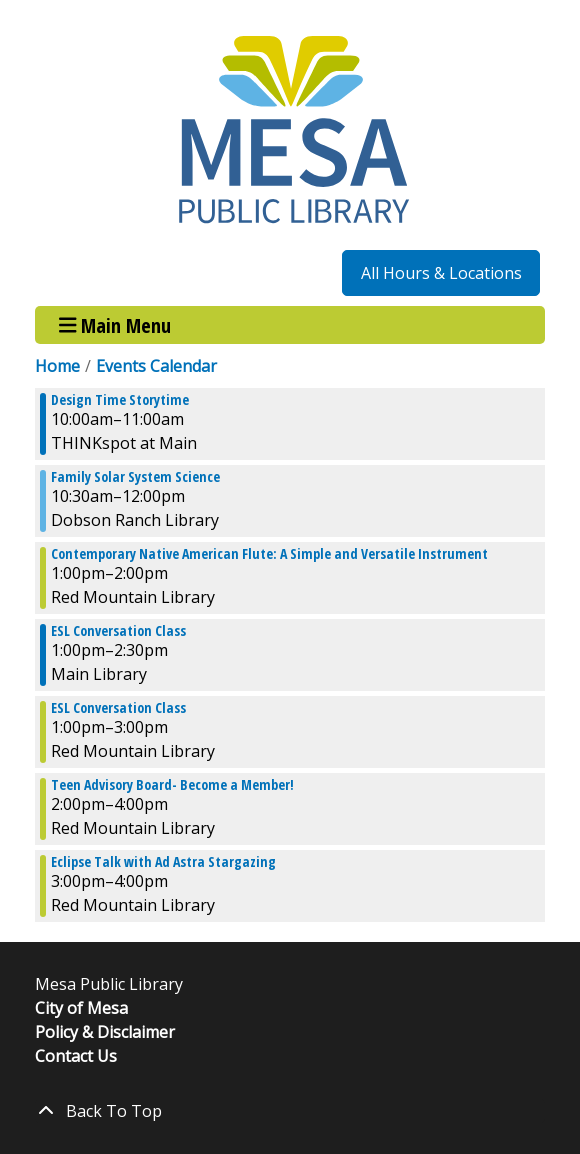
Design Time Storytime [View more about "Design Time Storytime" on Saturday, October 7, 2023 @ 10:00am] (120, 400)
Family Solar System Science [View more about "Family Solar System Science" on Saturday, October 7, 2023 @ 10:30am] (135, 477)
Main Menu (115, 324)
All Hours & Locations (441, 273)
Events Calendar (156, 366)
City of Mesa (81, 1008)
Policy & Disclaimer (105, 1032)
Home (57, 366)
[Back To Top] (290, 1111)
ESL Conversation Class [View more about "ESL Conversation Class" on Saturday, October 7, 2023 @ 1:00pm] (118, 631)
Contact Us (76, 1056)
